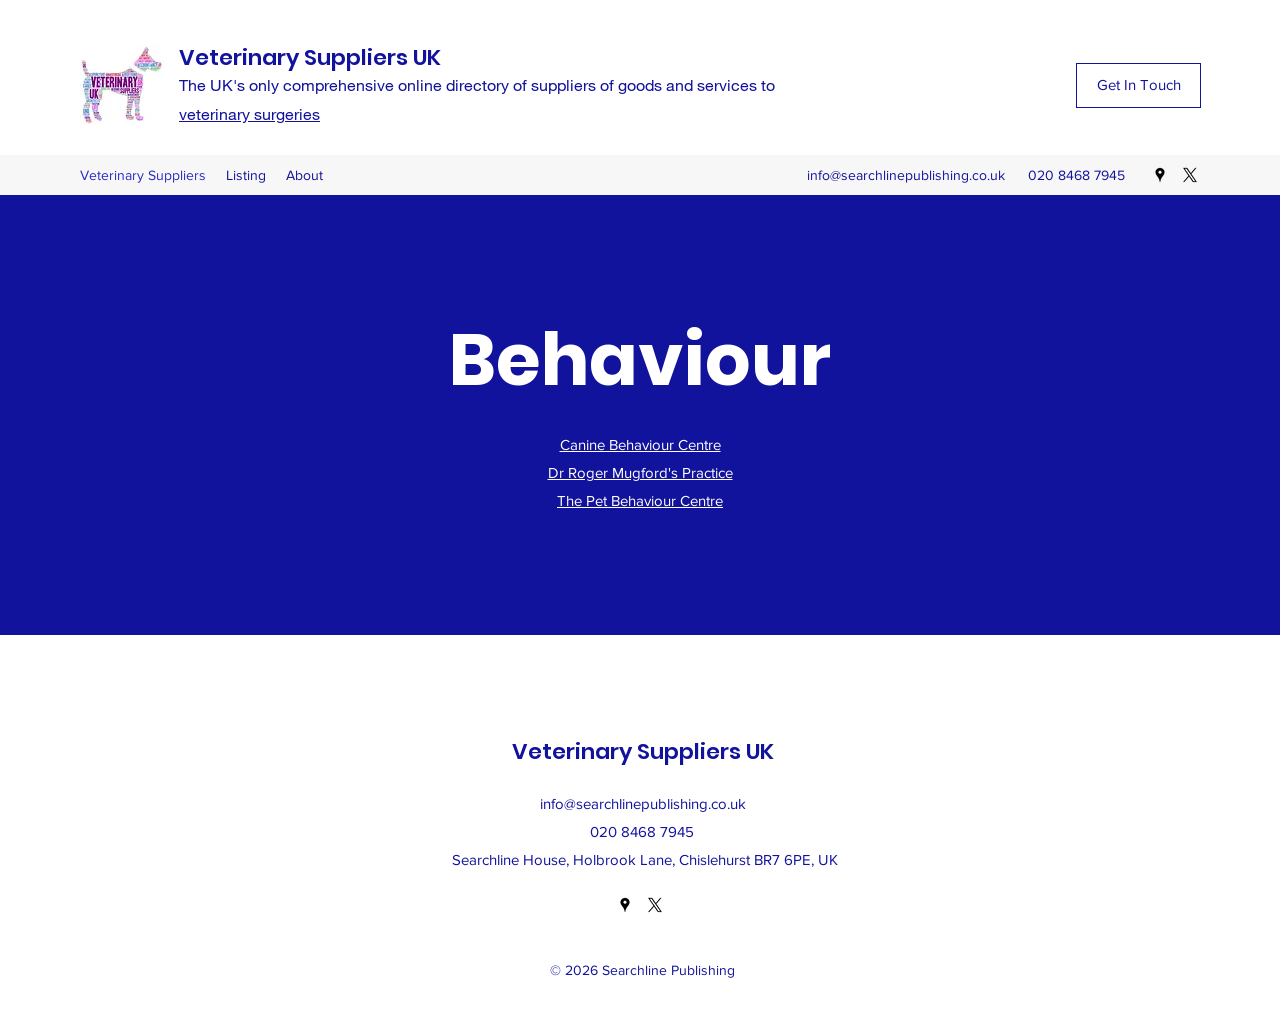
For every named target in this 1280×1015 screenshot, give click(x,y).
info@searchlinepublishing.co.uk (906, 175)
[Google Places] (1160, 175)
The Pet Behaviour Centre (640, 500)
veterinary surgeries (249, 113)
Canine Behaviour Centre (640, 444)
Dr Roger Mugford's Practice (640, 472)
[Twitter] (1190, 175)
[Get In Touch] (1138, 85)
